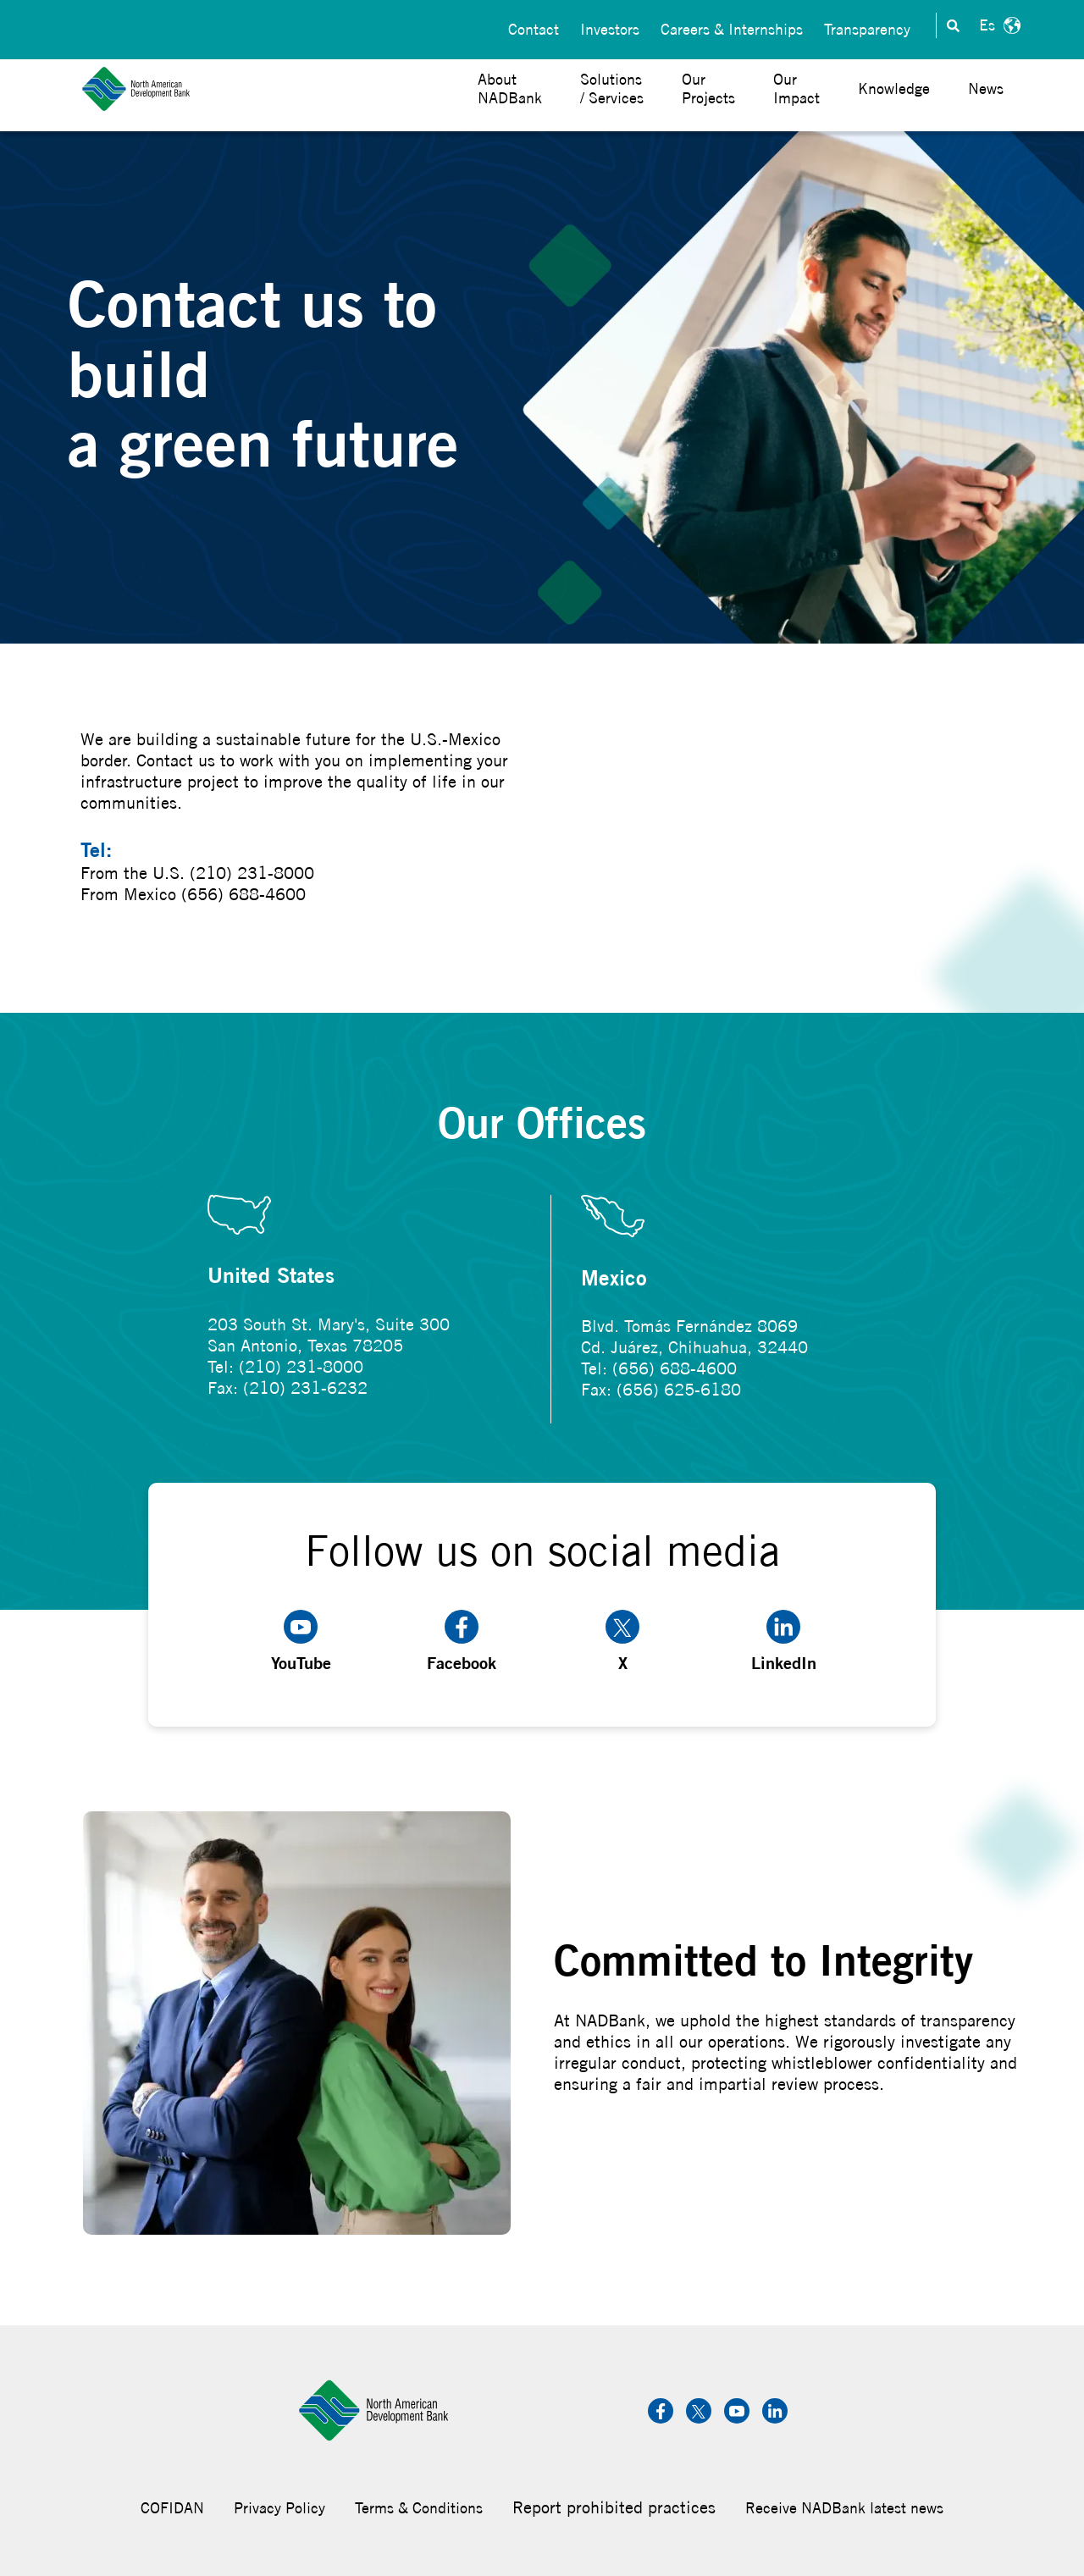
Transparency (867, 26)
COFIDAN (172, 2508)
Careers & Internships (732, 26)
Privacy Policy (279, 2508)
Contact (533, 26)
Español (997, 25)
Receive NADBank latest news (844, 2508)
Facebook (461, 1641)
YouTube (301, 1641)
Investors (609, 26)
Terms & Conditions (419, 2508)
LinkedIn (783, 1641)
